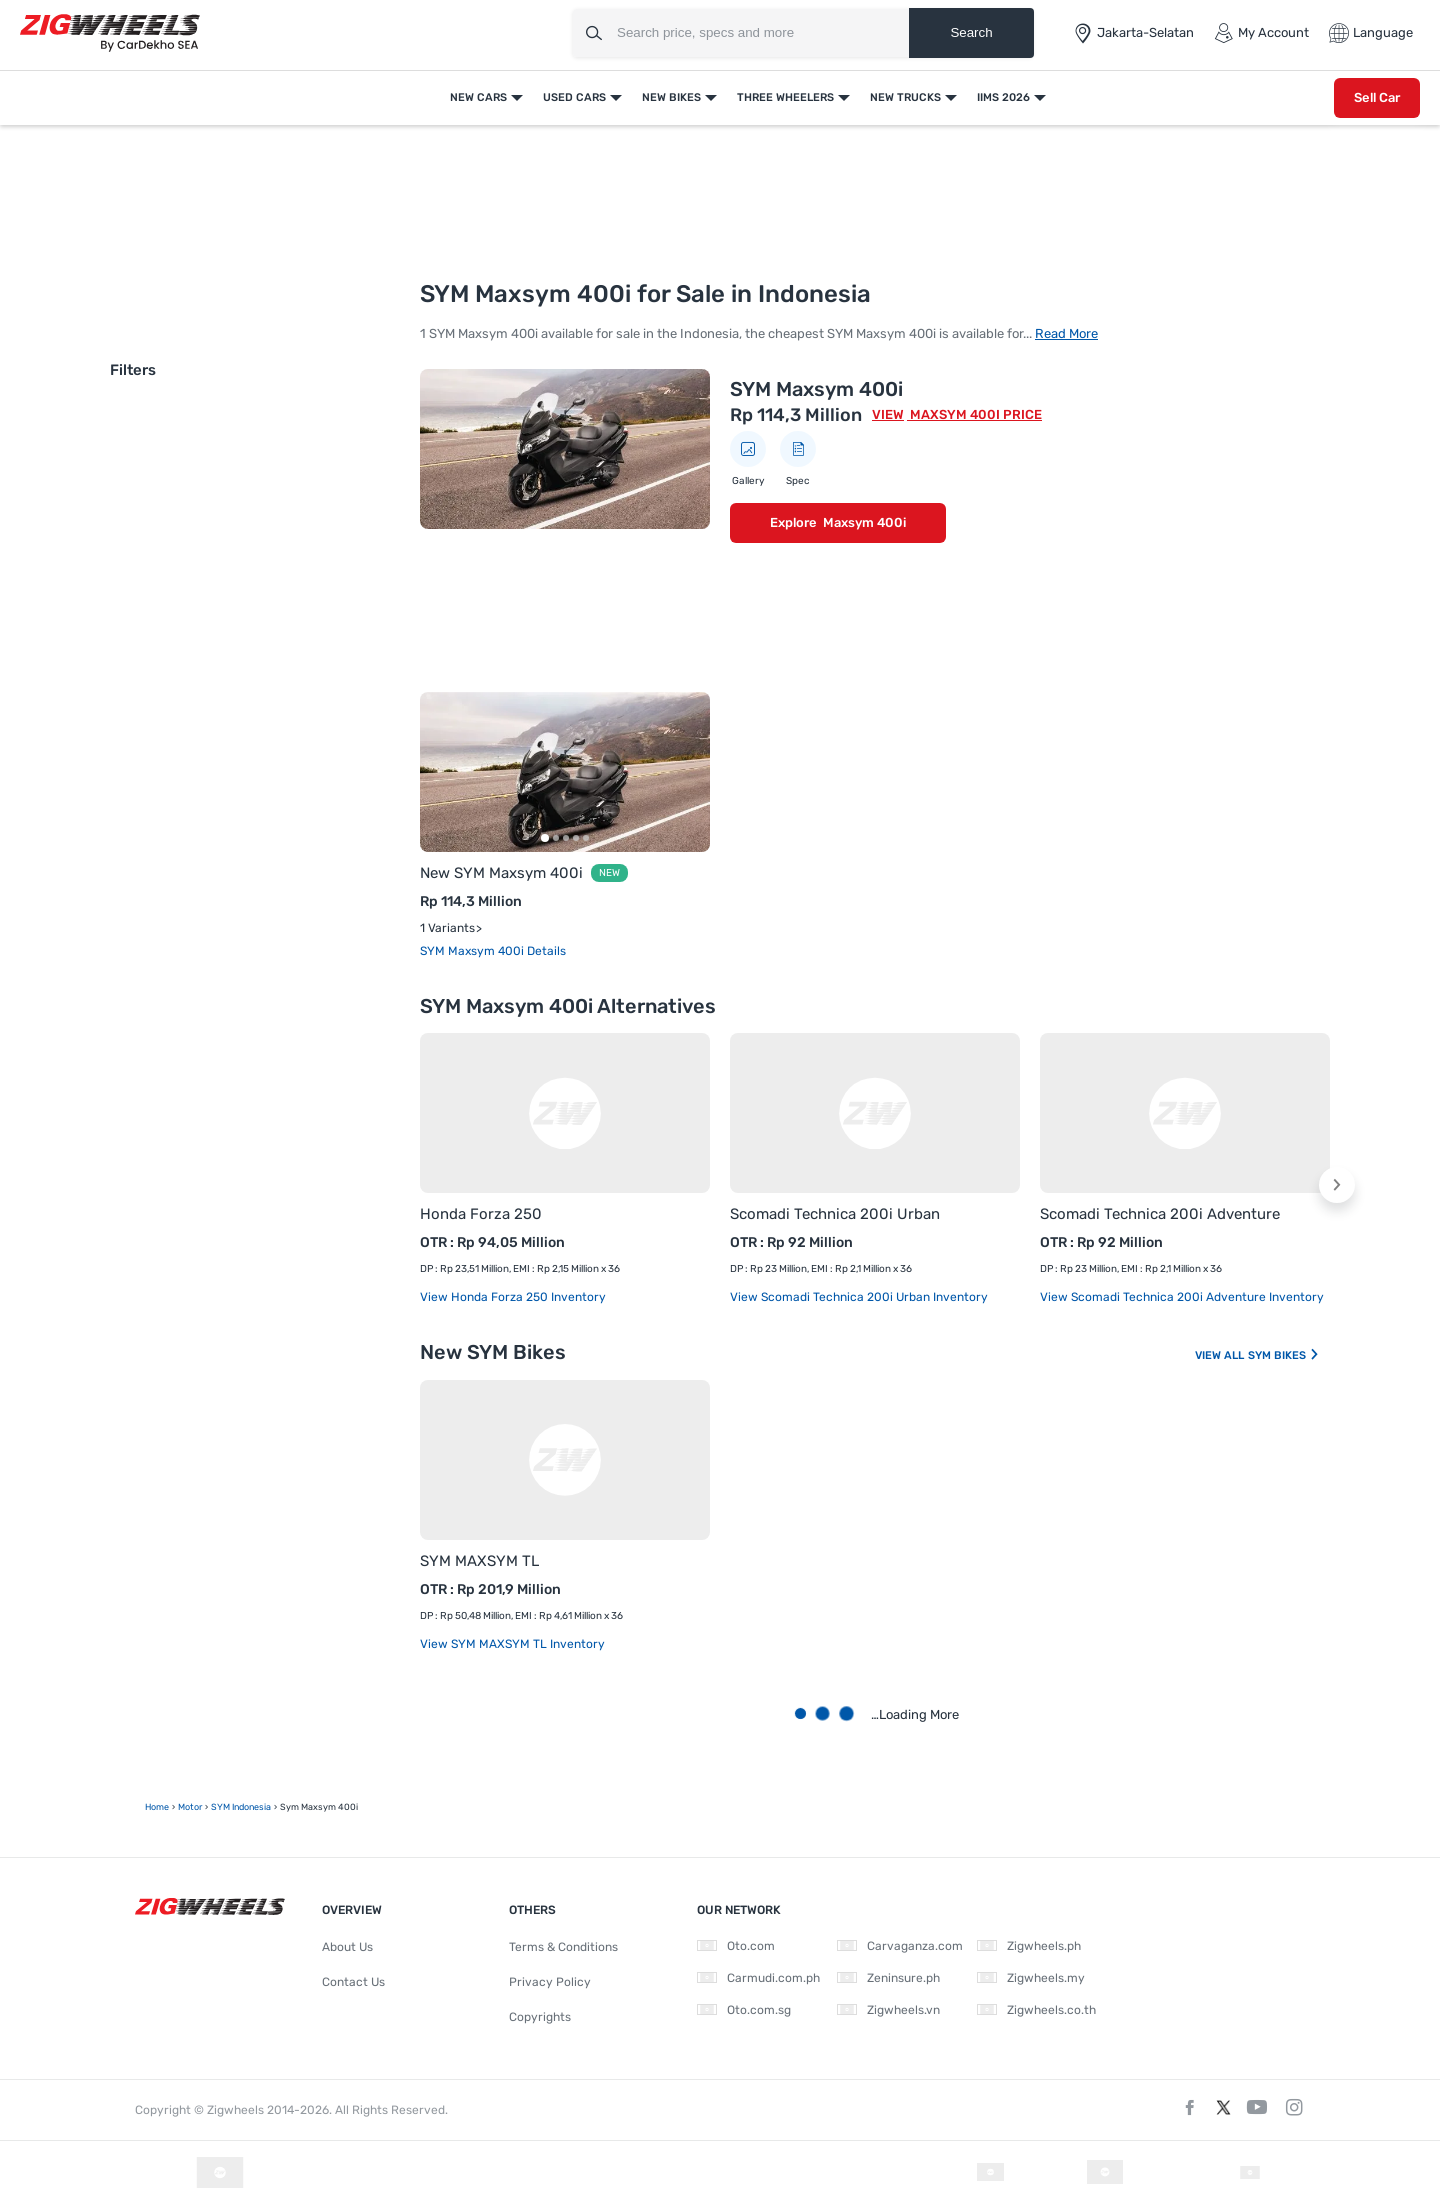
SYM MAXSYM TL (479, 1561)
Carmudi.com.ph (758, 1978)
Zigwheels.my (1031, 1978)
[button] (1337, 1185)
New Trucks (905, 97)
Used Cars (574, 97)
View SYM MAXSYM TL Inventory (512, 1644)
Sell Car (1377, 97)
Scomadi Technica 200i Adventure (1160, 1214)
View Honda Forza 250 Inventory (513, 1297)
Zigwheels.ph (1029, 1946)
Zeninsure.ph (888, 1978)
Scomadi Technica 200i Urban (835, 1214)
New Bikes (671, 97)
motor (190, 1807)
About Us (347, 1947)
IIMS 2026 (1003, 97)
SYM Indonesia (241, 1807)
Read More (1066, 333)
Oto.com (736, 1946)
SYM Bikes (1284, 1355)
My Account (1261, 33)
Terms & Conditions (563, 1947)
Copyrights (540, 2017)
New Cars (478, 97)
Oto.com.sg (744, 2010)
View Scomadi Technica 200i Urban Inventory (859, 1297)
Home (157, 1807)
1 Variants (447, 928)
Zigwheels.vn (888, 2010)
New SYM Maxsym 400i (501, 873)
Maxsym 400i (864, 522)
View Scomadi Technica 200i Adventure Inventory (1182, 1297)
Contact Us (353, 1982)
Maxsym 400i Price (974, 414)
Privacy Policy (550, 1982)
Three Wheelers (785, 97)
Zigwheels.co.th (1036, 2010)
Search (971, 32)
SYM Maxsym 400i (816, 389)
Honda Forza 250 (481, 1214)
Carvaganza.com (900, 1946)
